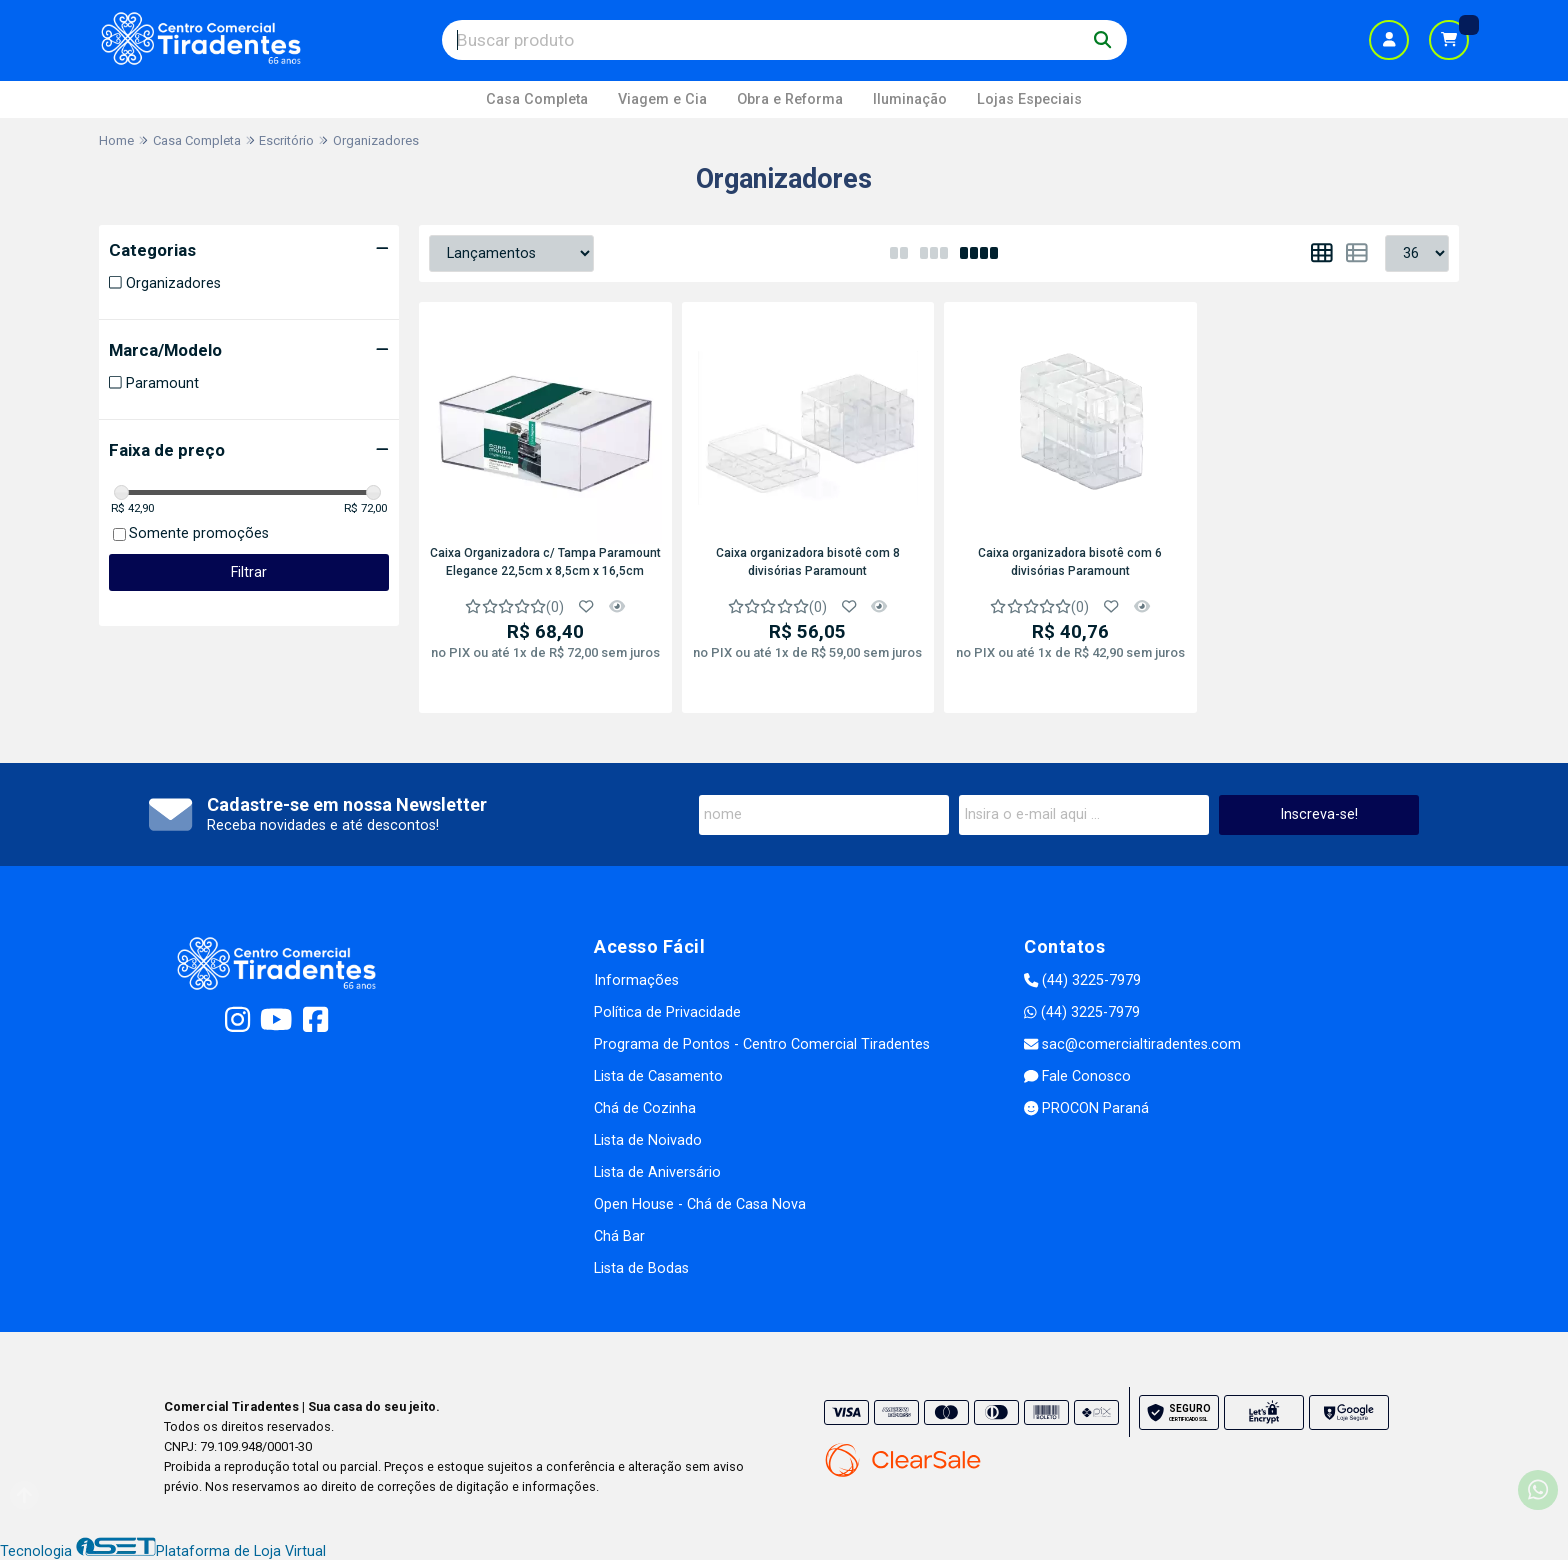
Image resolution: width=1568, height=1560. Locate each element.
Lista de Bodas (641, 1268)
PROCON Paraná (1086, 1108)
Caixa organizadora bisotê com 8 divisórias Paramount (808, 562)
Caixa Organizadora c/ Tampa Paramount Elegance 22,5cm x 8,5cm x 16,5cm (545, 562)
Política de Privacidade (667, 1012)
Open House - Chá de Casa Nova (700, 1204)
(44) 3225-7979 (1082, 980)
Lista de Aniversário (657, 1172)
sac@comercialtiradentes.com (1132, 1044)
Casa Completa (537, 99)
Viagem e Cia (662, 99)
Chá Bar (619, 1236)
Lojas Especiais (1029, 99)
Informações (636, 980)
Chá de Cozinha (645, 1108)
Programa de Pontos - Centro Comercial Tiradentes (762, 1044)
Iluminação (910, 99)
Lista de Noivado (648, 1140)
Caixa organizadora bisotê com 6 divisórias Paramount (1070, 562)
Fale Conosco (1077, 1076)
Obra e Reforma (790, 99)
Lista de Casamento (658, 1076)
